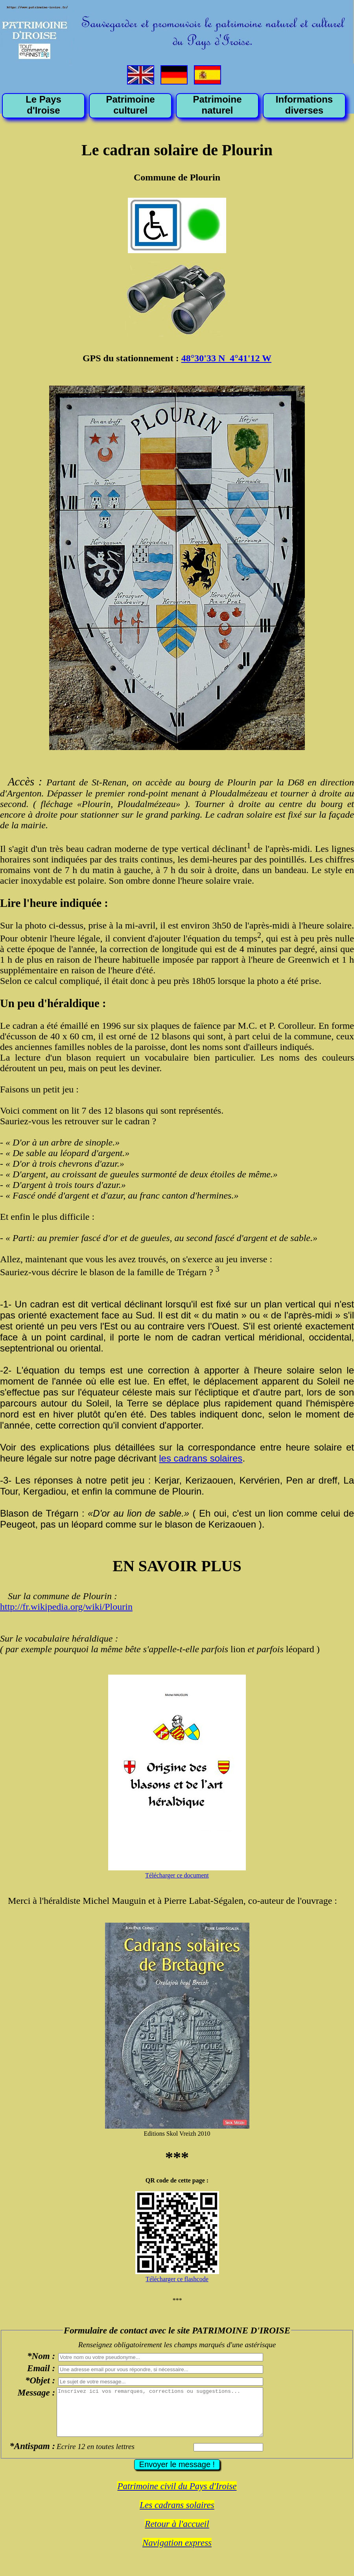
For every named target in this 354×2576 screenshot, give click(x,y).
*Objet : (40, 2380)
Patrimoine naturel (217, 105)
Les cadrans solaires (177, 2514)
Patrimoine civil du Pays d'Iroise (176, 2496)
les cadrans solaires (200, 1458)
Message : (36, 2392)
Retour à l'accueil (177, 2533)
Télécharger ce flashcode (177, 2279)
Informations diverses (304, 105)
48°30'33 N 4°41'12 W (226, 358)
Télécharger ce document (176, 1875)
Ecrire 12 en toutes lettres (96, 2456)
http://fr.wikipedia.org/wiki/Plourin (66, 1606)
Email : (41, 2368)
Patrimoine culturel (130, 105)
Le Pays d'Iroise (43, 105)
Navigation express (177, 2552)
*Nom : (41, 2356)
